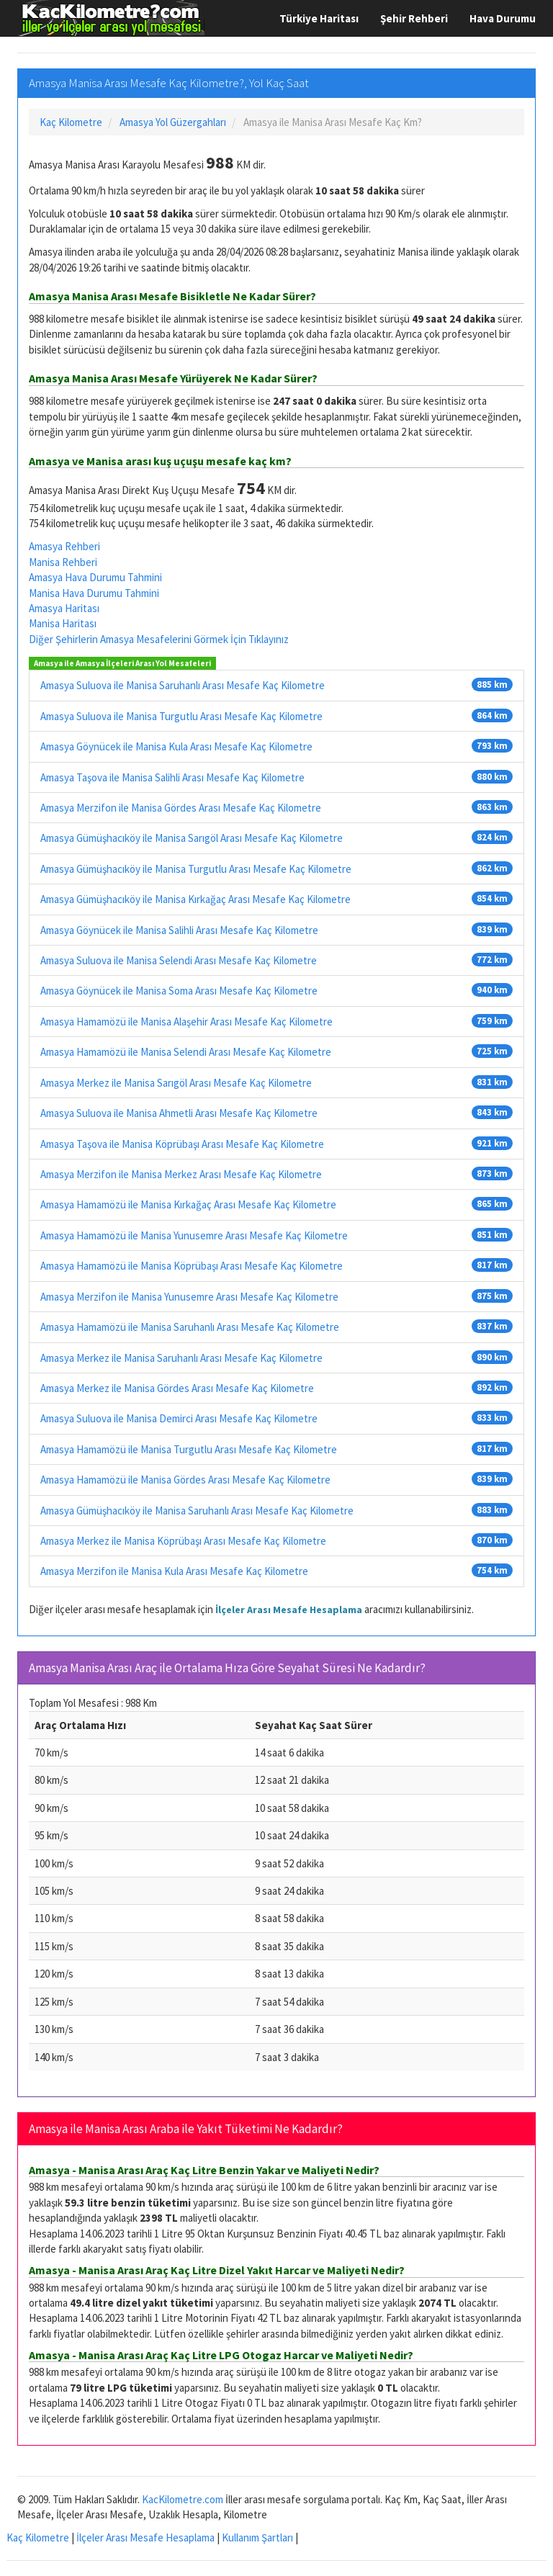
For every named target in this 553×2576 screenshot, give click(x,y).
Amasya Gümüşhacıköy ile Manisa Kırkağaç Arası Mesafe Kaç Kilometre (195, 899)
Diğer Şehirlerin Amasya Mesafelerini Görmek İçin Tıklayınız (159, 639)
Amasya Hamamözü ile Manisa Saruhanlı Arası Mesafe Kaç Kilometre (189, 1327)
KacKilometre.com (182, 2499)
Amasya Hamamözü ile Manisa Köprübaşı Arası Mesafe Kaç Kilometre (191, 1266)
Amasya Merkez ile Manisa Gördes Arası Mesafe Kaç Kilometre (177, 1388)
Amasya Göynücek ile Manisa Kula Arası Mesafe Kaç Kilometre (176, 746)
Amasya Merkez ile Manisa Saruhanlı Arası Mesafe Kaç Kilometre (181, 1358)
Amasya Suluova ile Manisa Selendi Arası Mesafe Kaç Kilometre (178, 960)
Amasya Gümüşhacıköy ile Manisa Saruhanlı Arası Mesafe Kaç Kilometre (197, 1510)
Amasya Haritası (64, 608)
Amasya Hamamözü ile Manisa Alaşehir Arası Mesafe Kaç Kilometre (186, 1021)
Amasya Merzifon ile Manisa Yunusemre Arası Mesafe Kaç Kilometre (189, 1296)
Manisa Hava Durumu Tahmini (94, 593)
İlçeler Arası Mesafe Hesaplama (288, 1609)
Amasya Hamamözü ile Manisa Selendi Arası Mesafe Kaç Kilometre (185, 1052)
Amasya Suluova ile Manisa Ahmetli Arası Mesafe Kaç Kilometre (179, 1113)
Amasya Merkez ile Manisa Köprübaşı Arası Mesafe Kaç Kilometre (183, 1541)
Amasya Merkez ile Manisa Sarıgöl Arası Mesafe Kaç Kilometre (176, 1083)
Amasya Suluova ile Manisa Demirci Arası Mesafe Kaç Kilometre (179, 1418)
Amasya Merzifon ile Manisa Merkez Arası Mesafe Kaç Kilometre (181, 1174)
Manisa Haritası (62, 623)
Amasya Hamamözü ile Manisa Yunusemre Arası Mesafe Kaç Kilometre (194, 1235)
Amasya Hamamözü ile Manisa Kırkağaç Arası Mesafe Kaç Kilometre (188, 1204)
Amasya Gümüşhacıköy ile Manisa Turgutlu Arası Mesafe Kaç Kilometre (195, 869)
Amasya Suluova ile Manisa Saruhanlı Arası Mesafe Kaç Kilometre (182, 685)
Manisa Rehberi (63, 562)
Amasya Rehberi (64, 546)
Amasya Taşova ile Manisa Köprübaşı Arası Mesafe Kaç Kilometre (182, 1144)
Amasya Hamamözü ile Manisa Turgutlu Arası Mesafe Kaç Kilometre (188, 1449)
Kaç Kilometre (37, 2537)
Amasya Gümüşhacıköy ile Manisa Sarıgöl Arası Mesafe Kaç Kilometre (191, 838)
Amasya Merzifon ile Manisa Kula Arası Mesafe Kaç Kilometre (174, 1571)
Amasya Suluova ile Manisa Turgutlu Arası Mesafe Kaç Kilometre (181, 716)
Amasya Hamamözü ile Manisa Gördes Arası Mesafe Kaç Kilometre (185, 1479)
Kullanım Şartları (257, 2537)
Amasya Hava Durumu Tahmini (95, 577)
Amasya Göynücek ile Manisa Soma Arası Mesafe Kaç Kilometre (179, 990)
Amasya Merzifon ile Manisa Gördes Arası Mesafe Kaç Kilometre (180, 807)
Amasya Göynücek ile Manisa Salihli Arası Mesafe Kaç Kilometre (179, 930)
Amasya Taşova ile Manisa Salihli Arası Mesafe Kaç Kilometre (172, 777)
